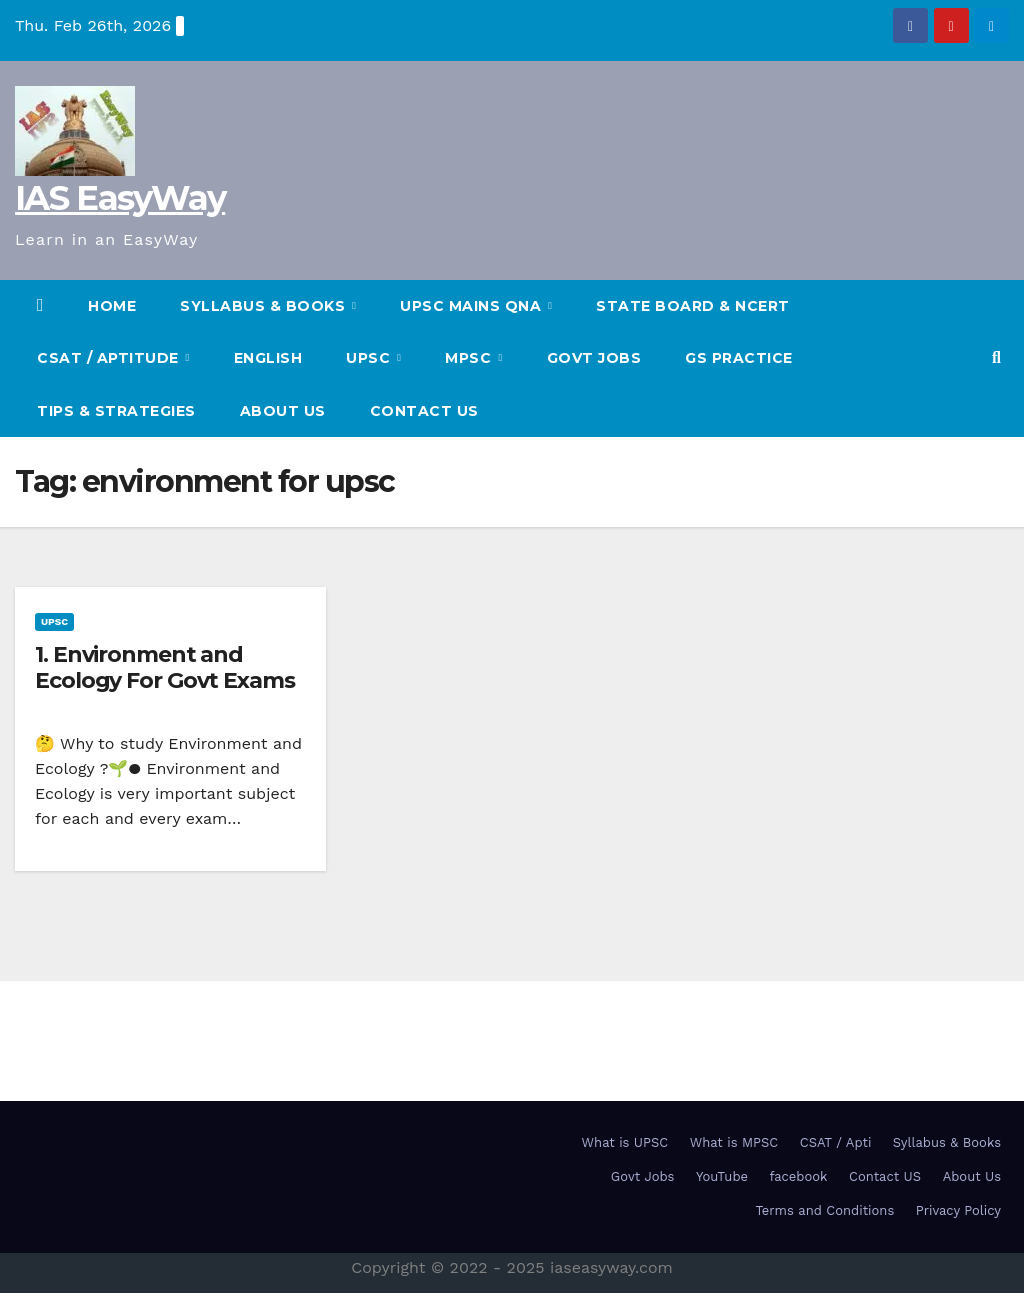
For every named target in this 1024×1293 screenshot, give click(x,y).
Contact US (424, 411)
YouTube (722, 1176)
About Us (283, 411)
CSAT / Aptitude (110, 358)
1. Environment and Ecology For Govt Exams (165, 667)
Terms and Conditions (824, 1210)
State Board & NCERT (693, 306)
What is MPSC (734, 1142)
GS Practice (739, 358)
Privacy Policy (958, 1210)
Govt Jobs (594, 358)
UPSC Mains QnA (473, 306)
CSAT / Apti (836, 1142)
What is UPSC (625, 1142)
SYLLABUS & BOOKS (265, 306)
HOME (112, 306)
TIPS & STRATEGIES (116, 411)
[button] (996, 357)
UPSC (370, 358)
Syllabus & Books (947, 1142)
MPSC (470, 358)
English (268, 358)
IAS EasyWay (120, 198)
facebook (799, 1176)
